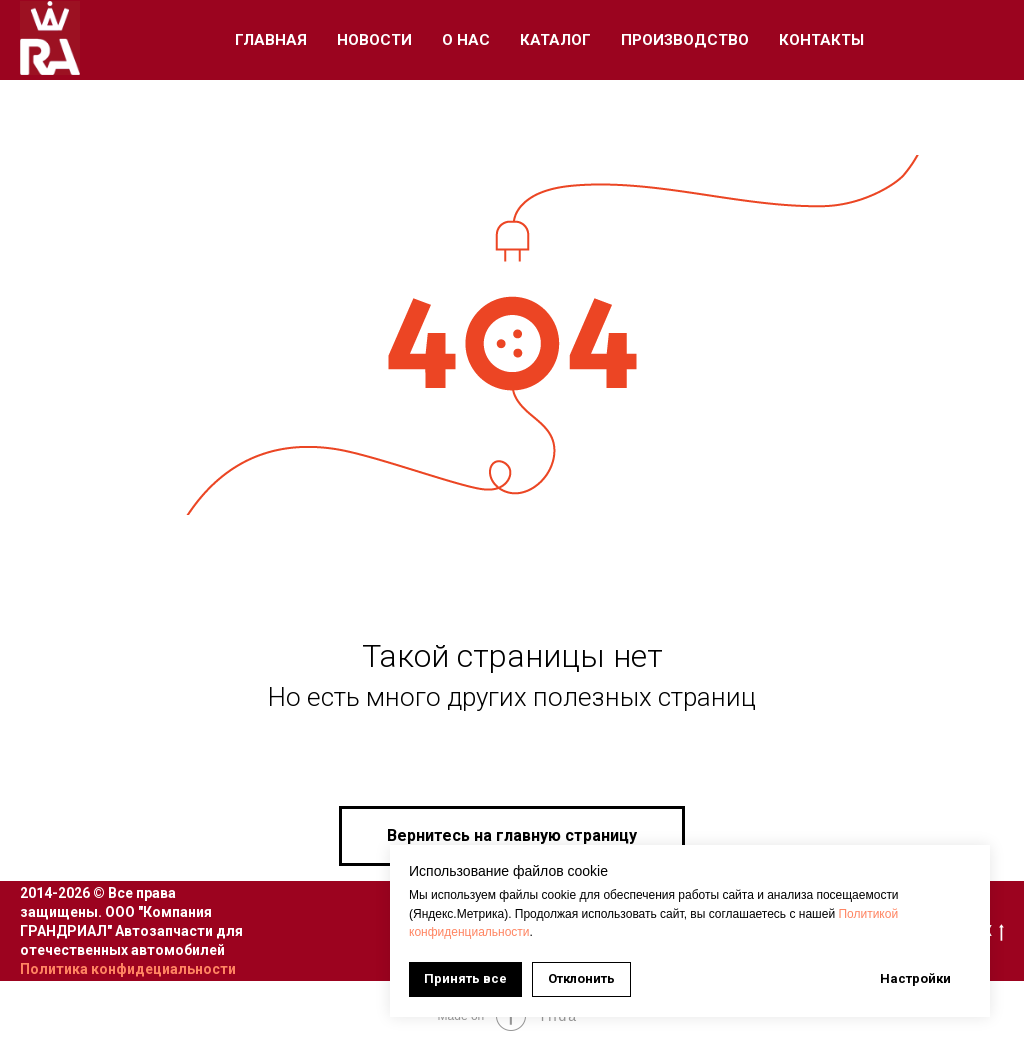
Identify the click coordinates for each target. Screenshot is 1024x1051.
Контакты (821, 40)
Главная (271, 40)
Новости (374, 40)
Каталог (555, 40)
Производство (685, 40)
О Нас (466, 40)
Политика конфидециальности (128, 969)
